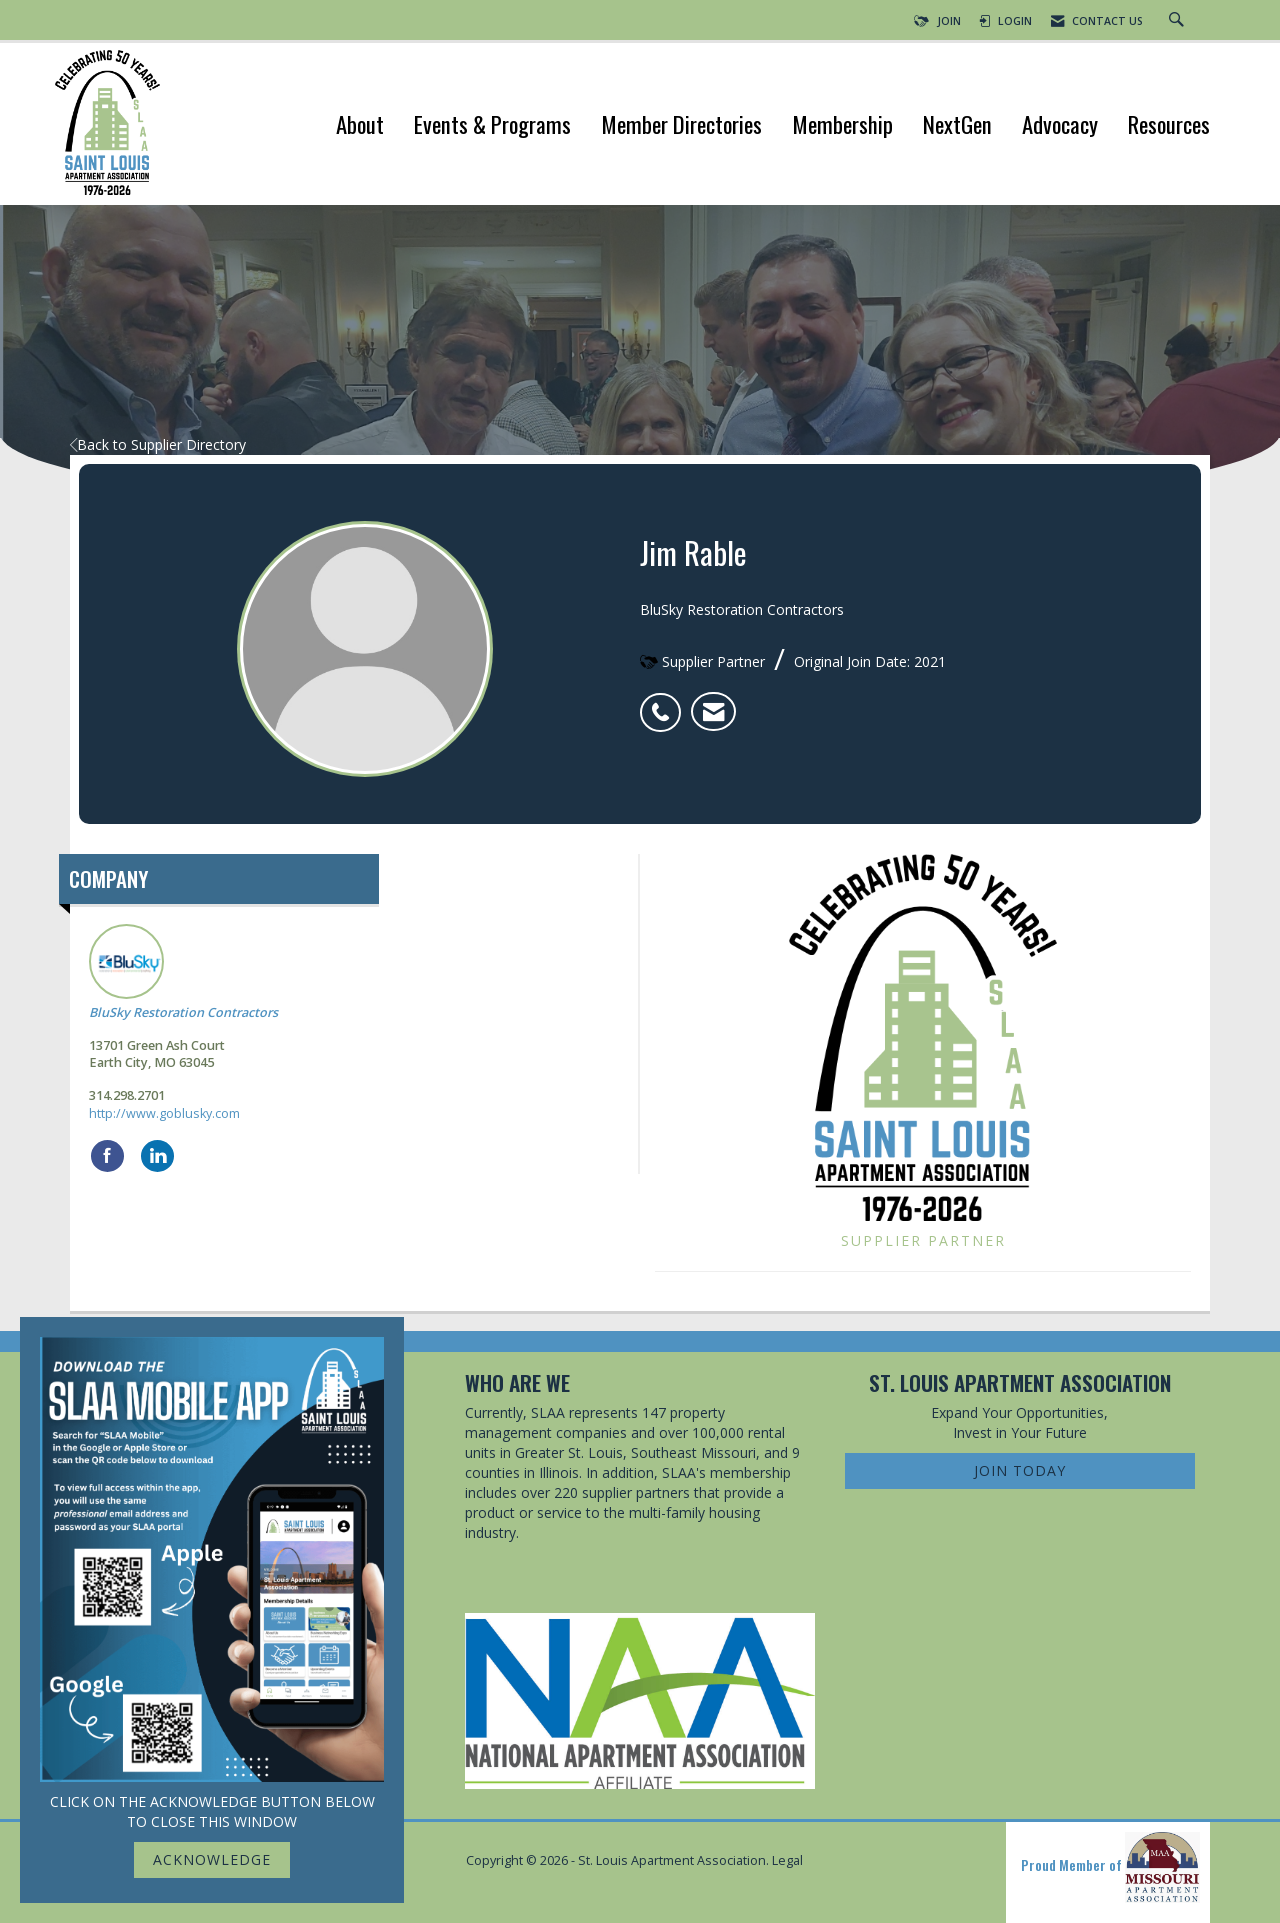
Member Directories (681, 126)
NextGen (957, 126)
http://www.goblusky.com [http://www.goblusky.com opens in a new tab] (164, 1113)
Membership (842, 126)
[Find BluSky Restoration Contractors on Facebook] (107, 1156)
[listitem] (665, 702)
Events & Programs (492, 126)
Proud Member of (1110, 1867)
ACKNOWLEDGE (212, 1859)
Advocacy (1060, 126)
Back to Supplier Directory (158, 444)
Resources (1169, 126)
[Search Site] (1179, 21)
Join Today (1020, 1470)
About (360, 126)
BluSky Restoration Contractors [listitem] (183, 972)
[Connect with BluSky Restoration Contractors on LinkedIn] (157, 1156)
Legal (787, 1860)
